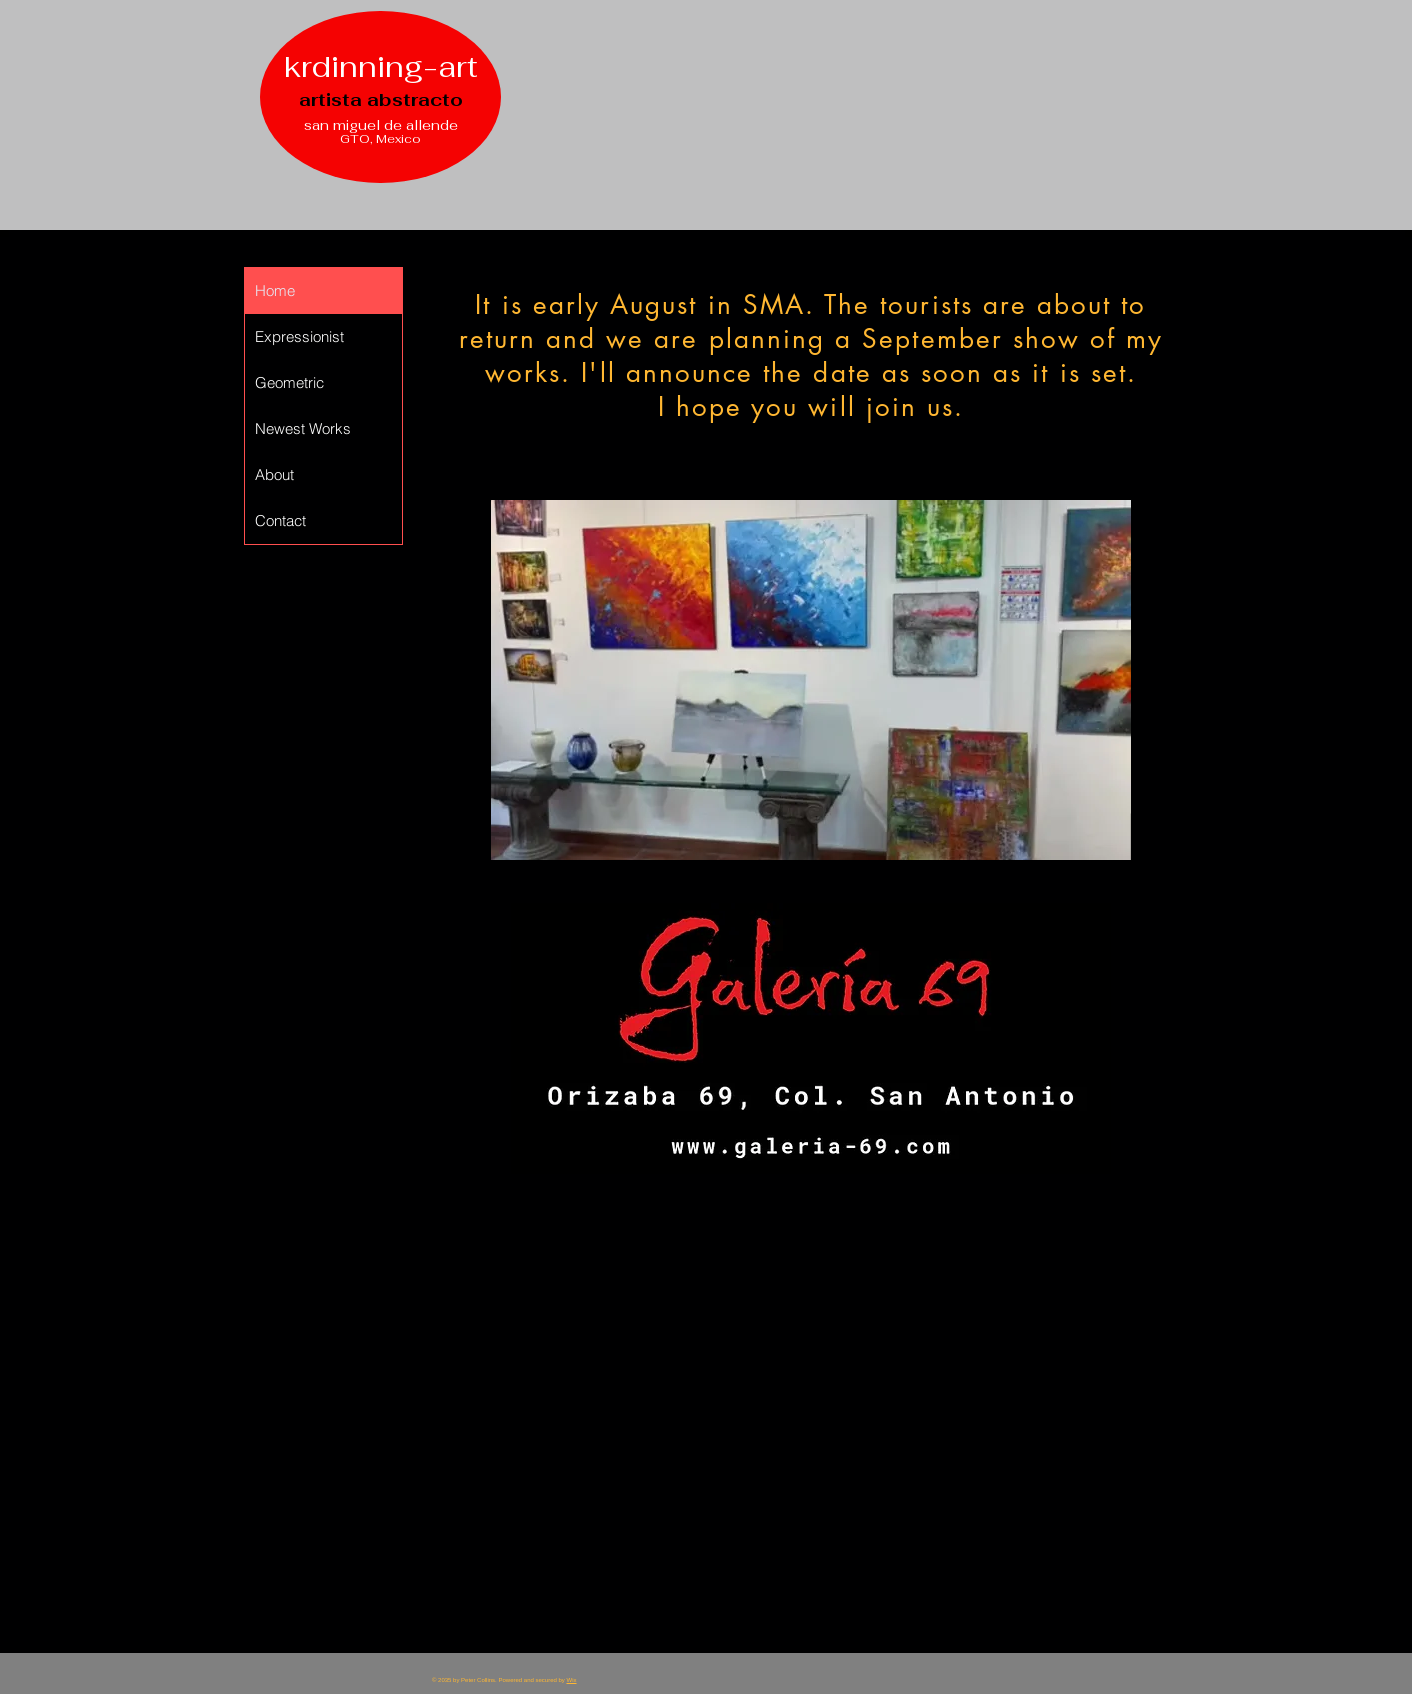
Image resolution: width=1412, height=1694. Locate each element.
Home (275, 290)
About (274, 474)
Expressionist (299, 336)
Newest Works (303, 428)
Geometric (289, 382)
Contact (280, 520)
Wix (572, 1680)
